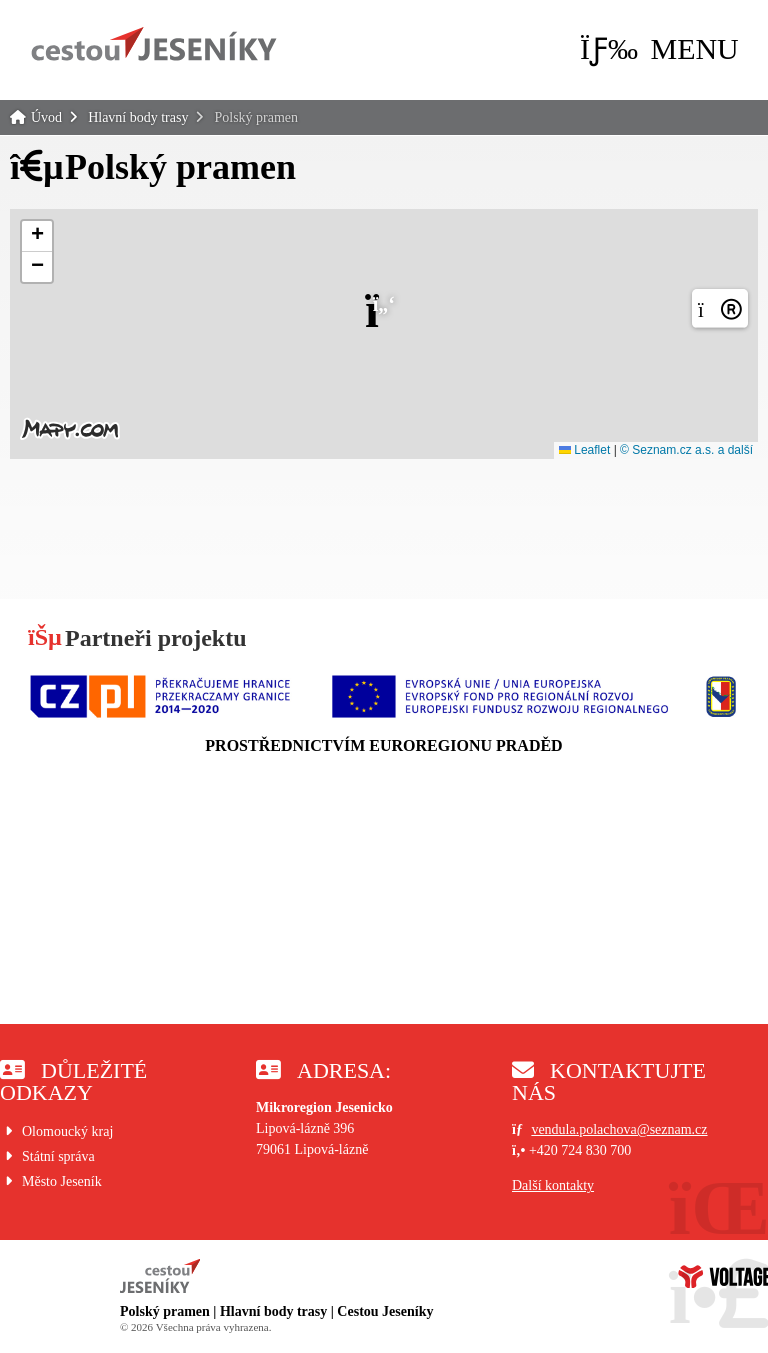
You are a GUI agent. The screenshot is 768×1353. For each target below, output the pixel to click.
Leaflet (584, 450)
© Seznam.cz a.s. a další (686, 450)
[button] (659, 48)
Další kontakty (553, 1185)
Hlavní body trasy (138, 117)
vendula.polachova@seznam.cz (619, 1129)
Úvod (154, 44)
